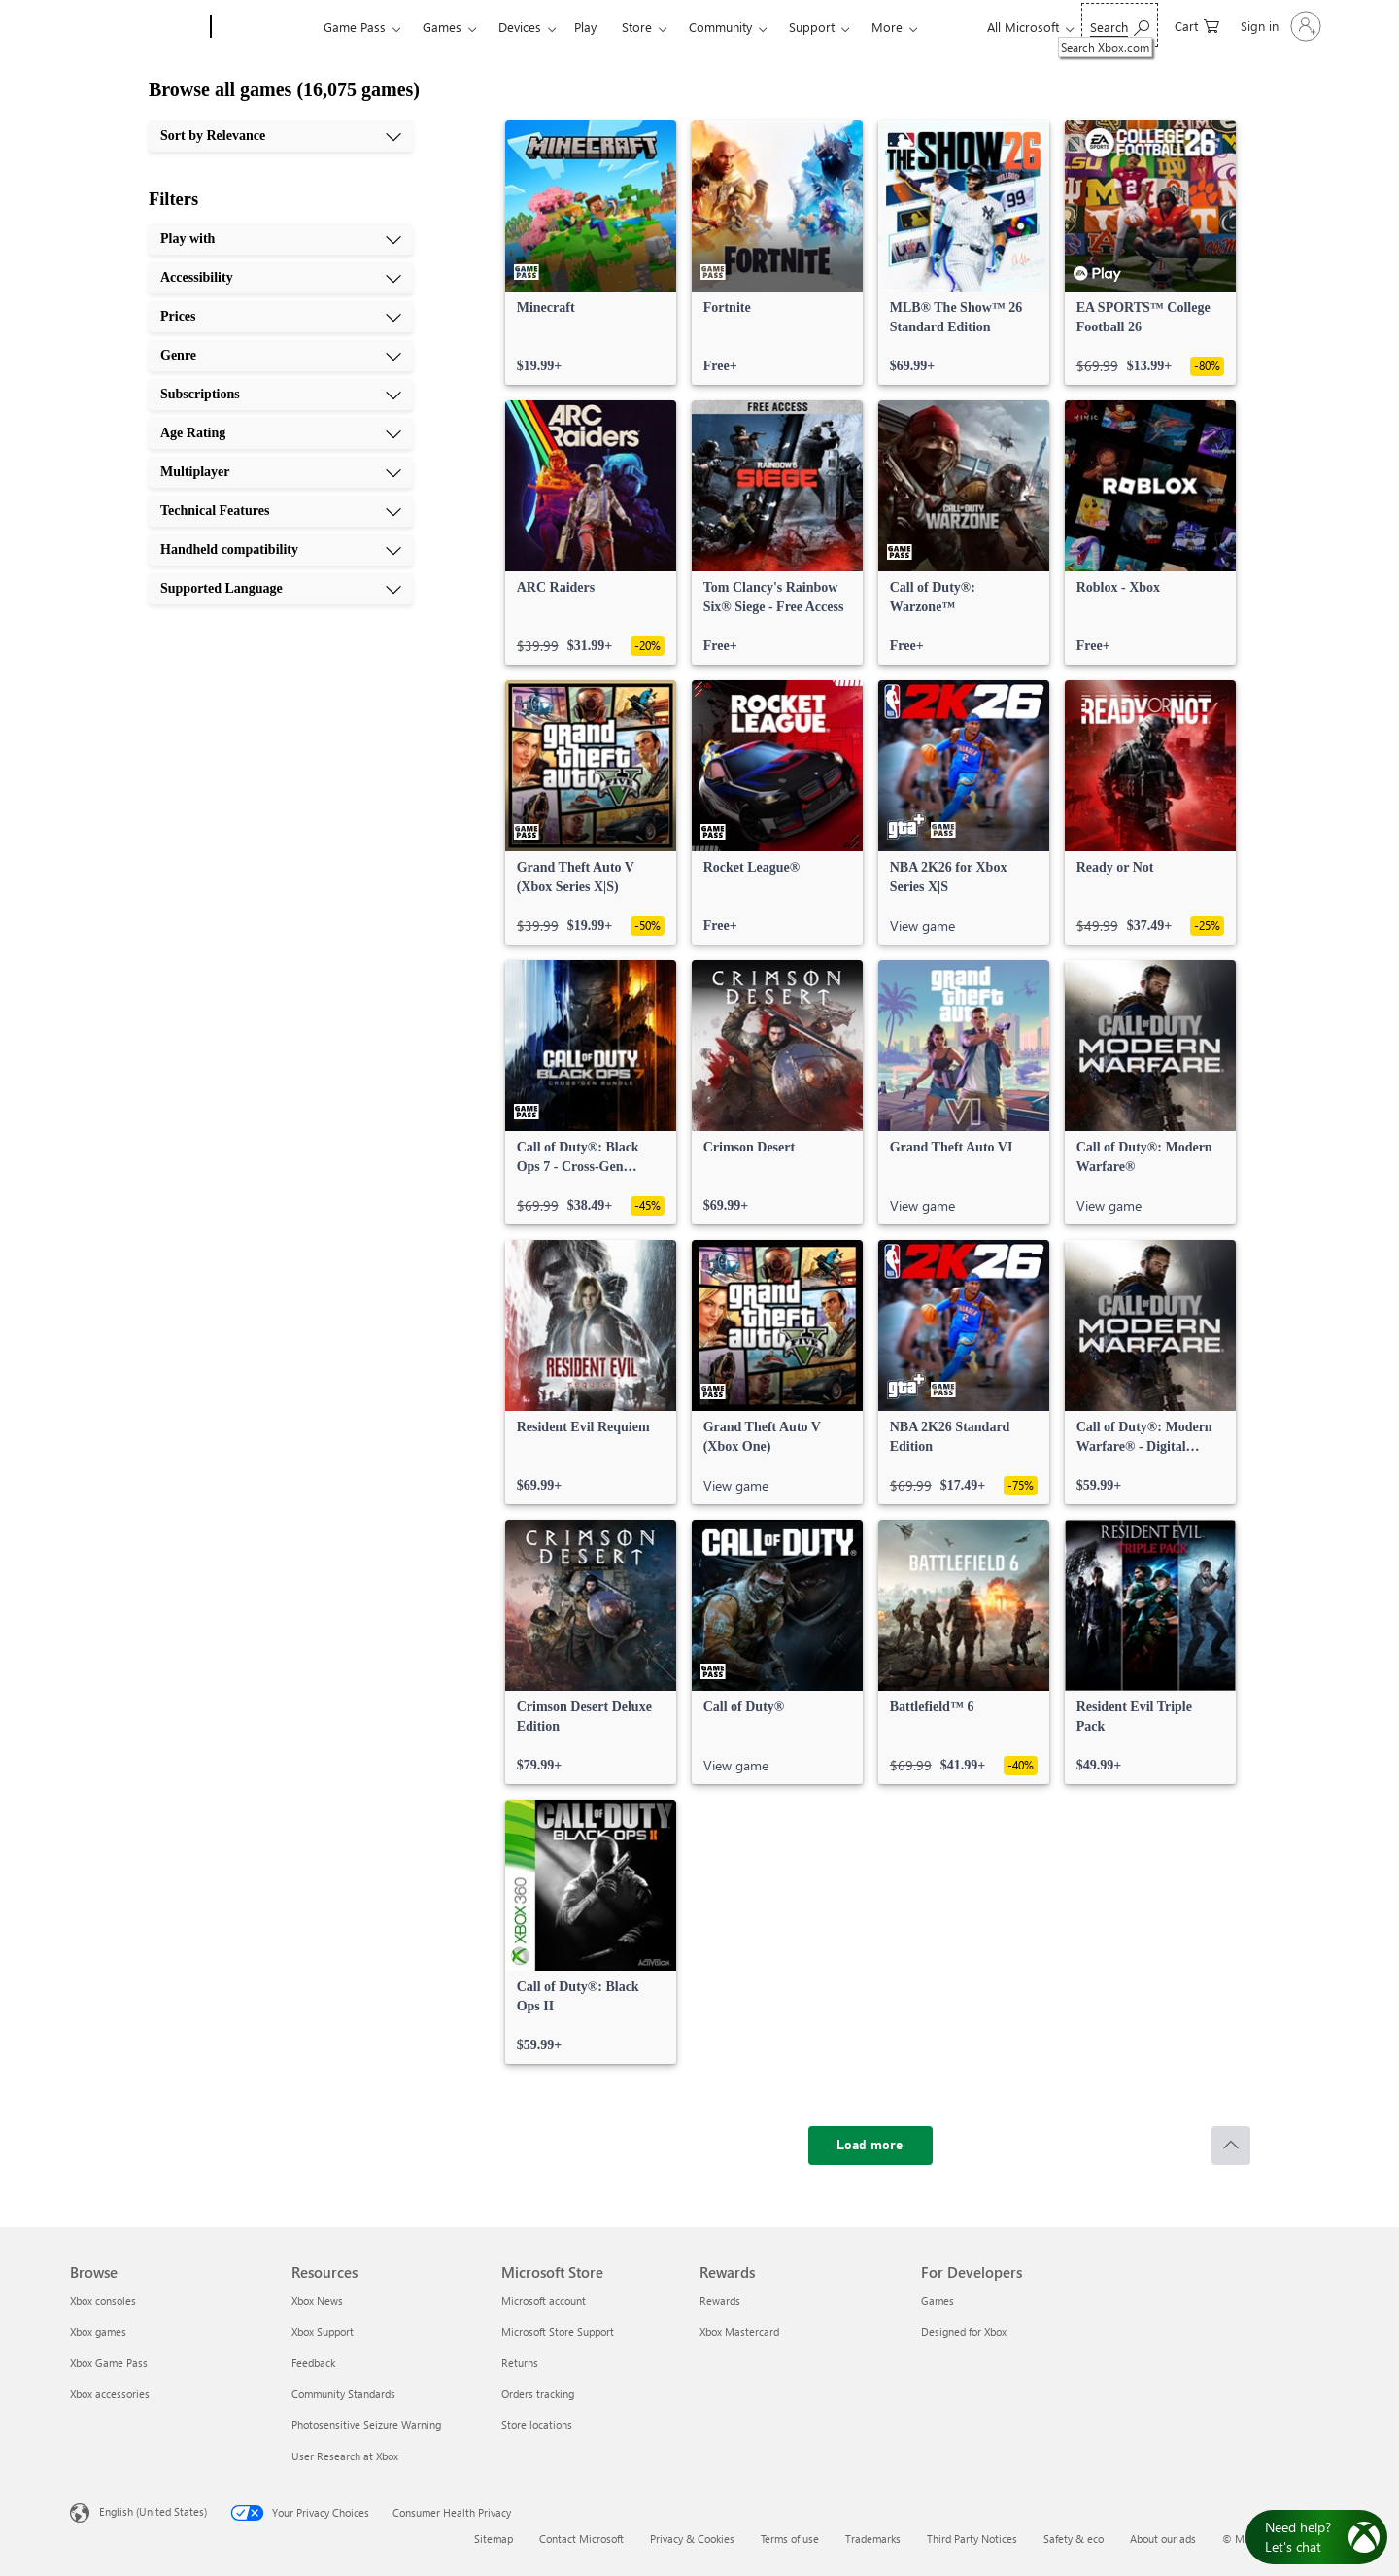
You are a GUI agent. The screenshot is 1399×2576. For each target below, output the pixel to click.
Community (720, 26)
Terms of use (790, 2538)
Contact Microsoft (581, 2538)
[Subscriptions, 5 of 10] (281, 394)
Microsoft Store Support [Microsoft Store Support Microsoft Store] (557, 2331)
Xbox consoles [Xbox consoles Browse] (103, 2300)
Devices (519, 26)
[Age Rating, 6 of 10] (281, 433)
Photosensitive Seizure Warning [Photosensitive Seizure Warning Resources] (366, 2425)
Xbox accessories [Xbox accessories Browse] (110, 2393)
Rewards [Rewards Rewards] (720, 2300)
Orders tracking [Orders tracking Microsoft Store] (537, 2393)
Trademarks (873, 2538)
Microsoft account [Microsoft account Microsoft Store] (543, 2300)
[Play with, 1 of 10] (281, 239)
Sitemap (493, 2538)
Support (812, 26)
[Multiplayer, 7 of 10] (281, 472)
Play (585, 26)
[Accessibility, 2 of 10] (281, 277)
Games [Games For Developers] (937, 2300)
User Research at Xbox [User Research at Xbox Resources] (344, 2456)
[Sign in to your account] (1279, 26)
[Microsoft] (136, 27)
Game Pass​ (355, 26)
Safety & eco (1073, 2538)
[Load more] (870, 2145)
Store (637, 26)
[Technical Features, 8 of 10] (281, 511)
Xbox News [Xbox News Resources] (317, 2300)
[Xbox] (265, 27)
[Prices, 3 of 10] (281, 316)
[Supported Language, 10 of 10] (281, 588)
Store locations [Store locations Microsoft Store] (536, 2425)
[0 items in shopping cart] (1197, 25)
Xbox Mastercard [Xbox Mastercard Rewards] (739, 2331)
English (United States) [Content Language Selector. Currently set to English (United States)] (153, 2511)
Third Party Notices (972, 2538)
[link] (590, 252)
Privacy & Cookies (692, 2538)
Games (442, 26)
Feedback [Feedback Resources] (313, 2362)
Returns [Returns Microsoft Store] (519, 2362)
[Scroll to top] (1230, 2145)
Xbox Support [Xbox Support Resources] (322, 2331)
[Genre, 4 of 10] (281, 355)
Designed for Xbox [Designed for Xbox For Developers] (964, 2331)
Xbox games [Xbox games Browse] (98, 2331)
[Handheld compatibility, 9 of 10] (281, 550)
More (887, 26)
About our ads (1163, 2538)
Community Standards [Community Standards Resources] (343, 2393)
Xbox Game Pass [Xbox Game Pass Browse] (109, 2362)
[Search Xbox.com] (1119, 25)
